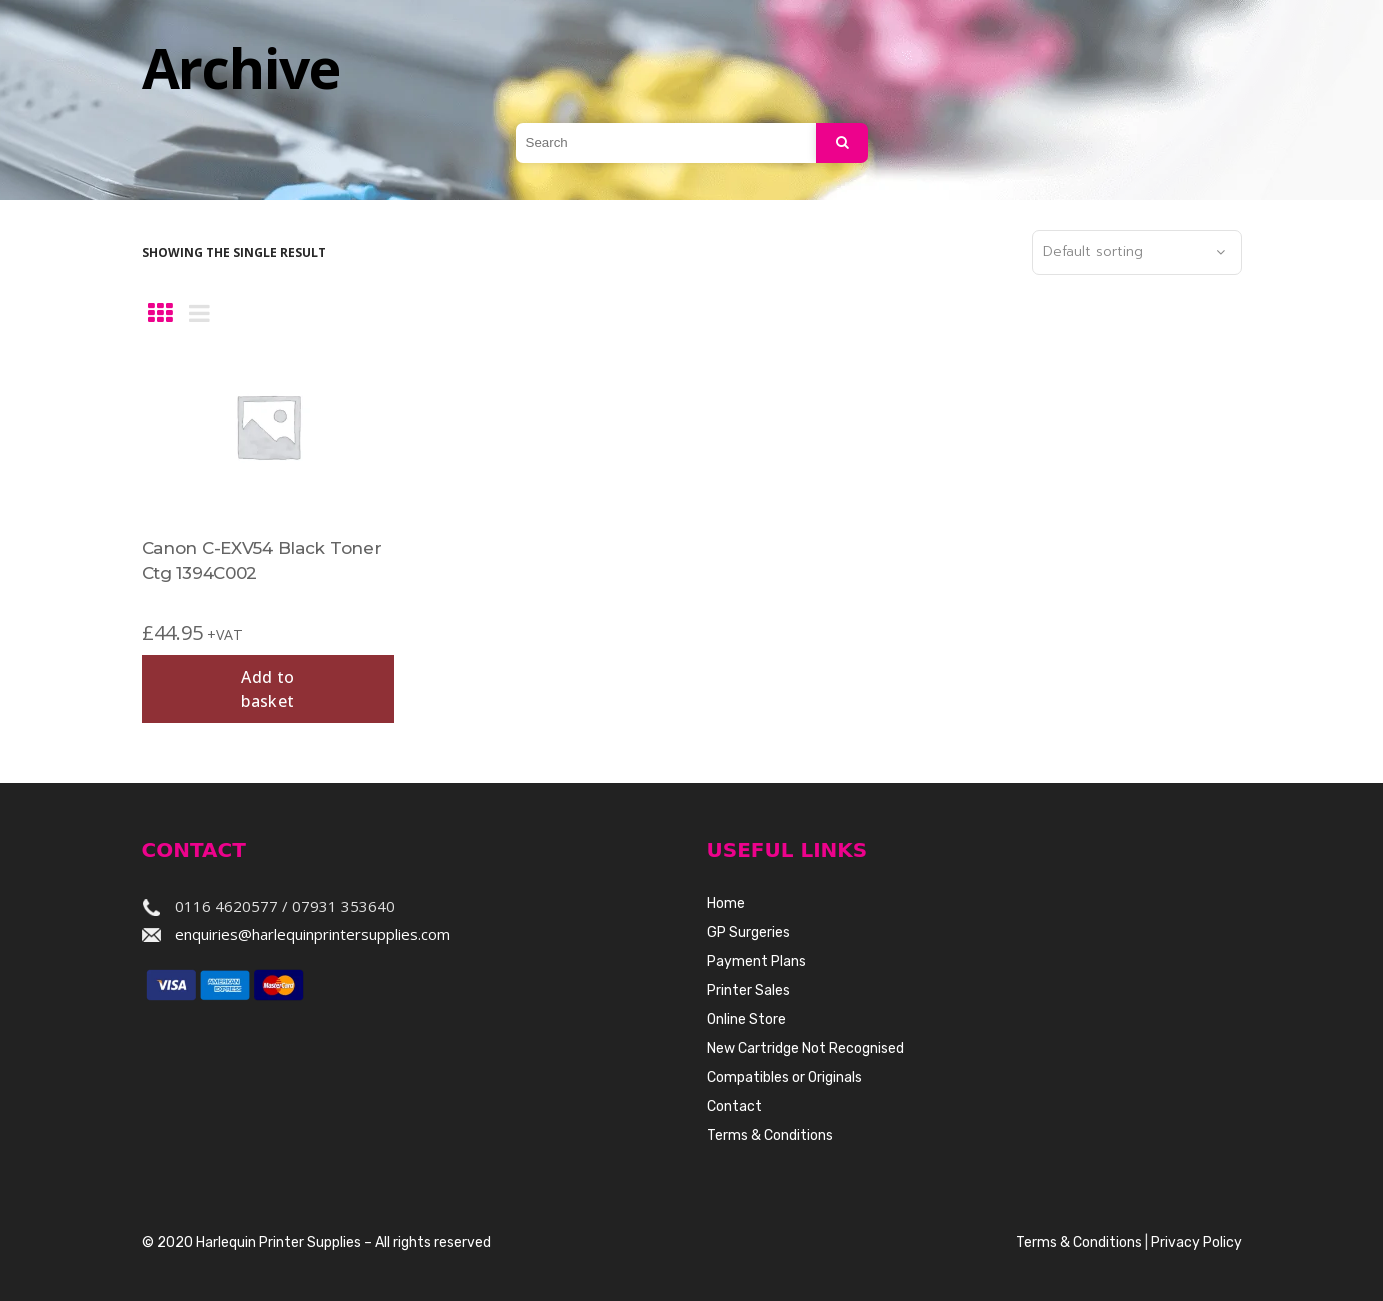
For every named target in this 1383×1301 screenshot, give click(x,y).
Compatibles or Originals (784, 1077)
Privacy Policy (1196, 1242)
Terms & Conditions (770, 1135)
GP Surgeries (748, 932)
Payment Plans (756, 961)
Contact (734, 1106)
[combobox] (1137, 253)
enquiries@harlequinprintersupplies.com (312, 934)
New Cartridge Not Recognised (805, 1048)
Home (726, 903)
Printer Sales (748, 990)
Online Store (746, 1019)
